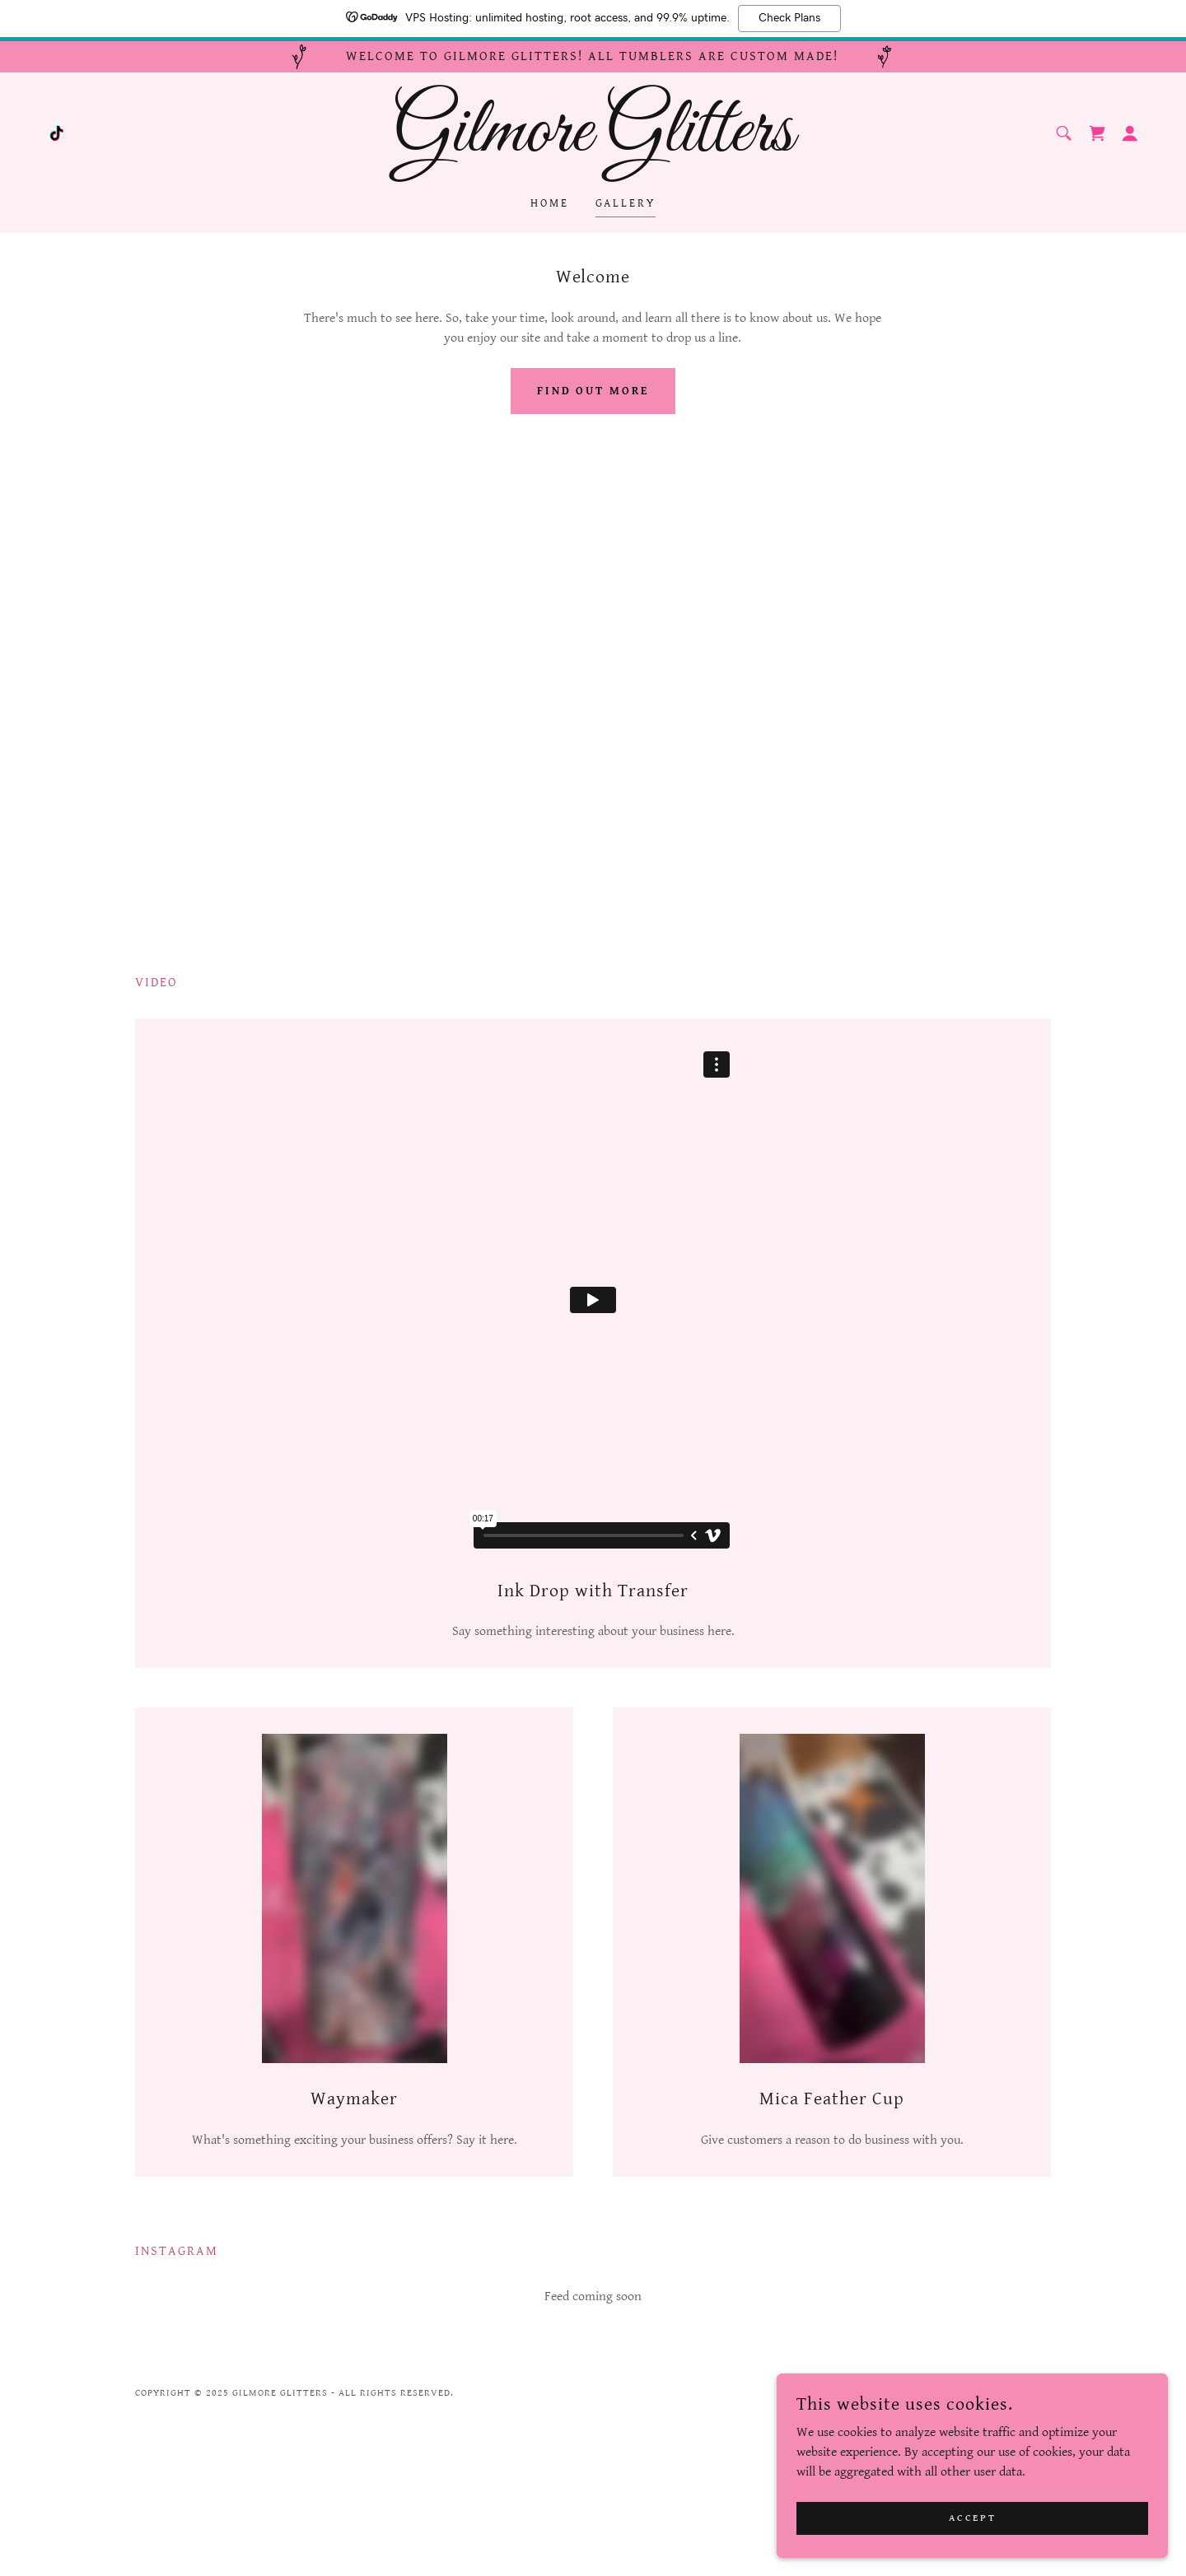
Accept (1001, 2517)
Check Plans (789, 18)
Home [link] (549, 203)
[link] (56, 133)
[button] (1130, 133)
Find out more (593, 391)
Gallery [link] (625, 203)
